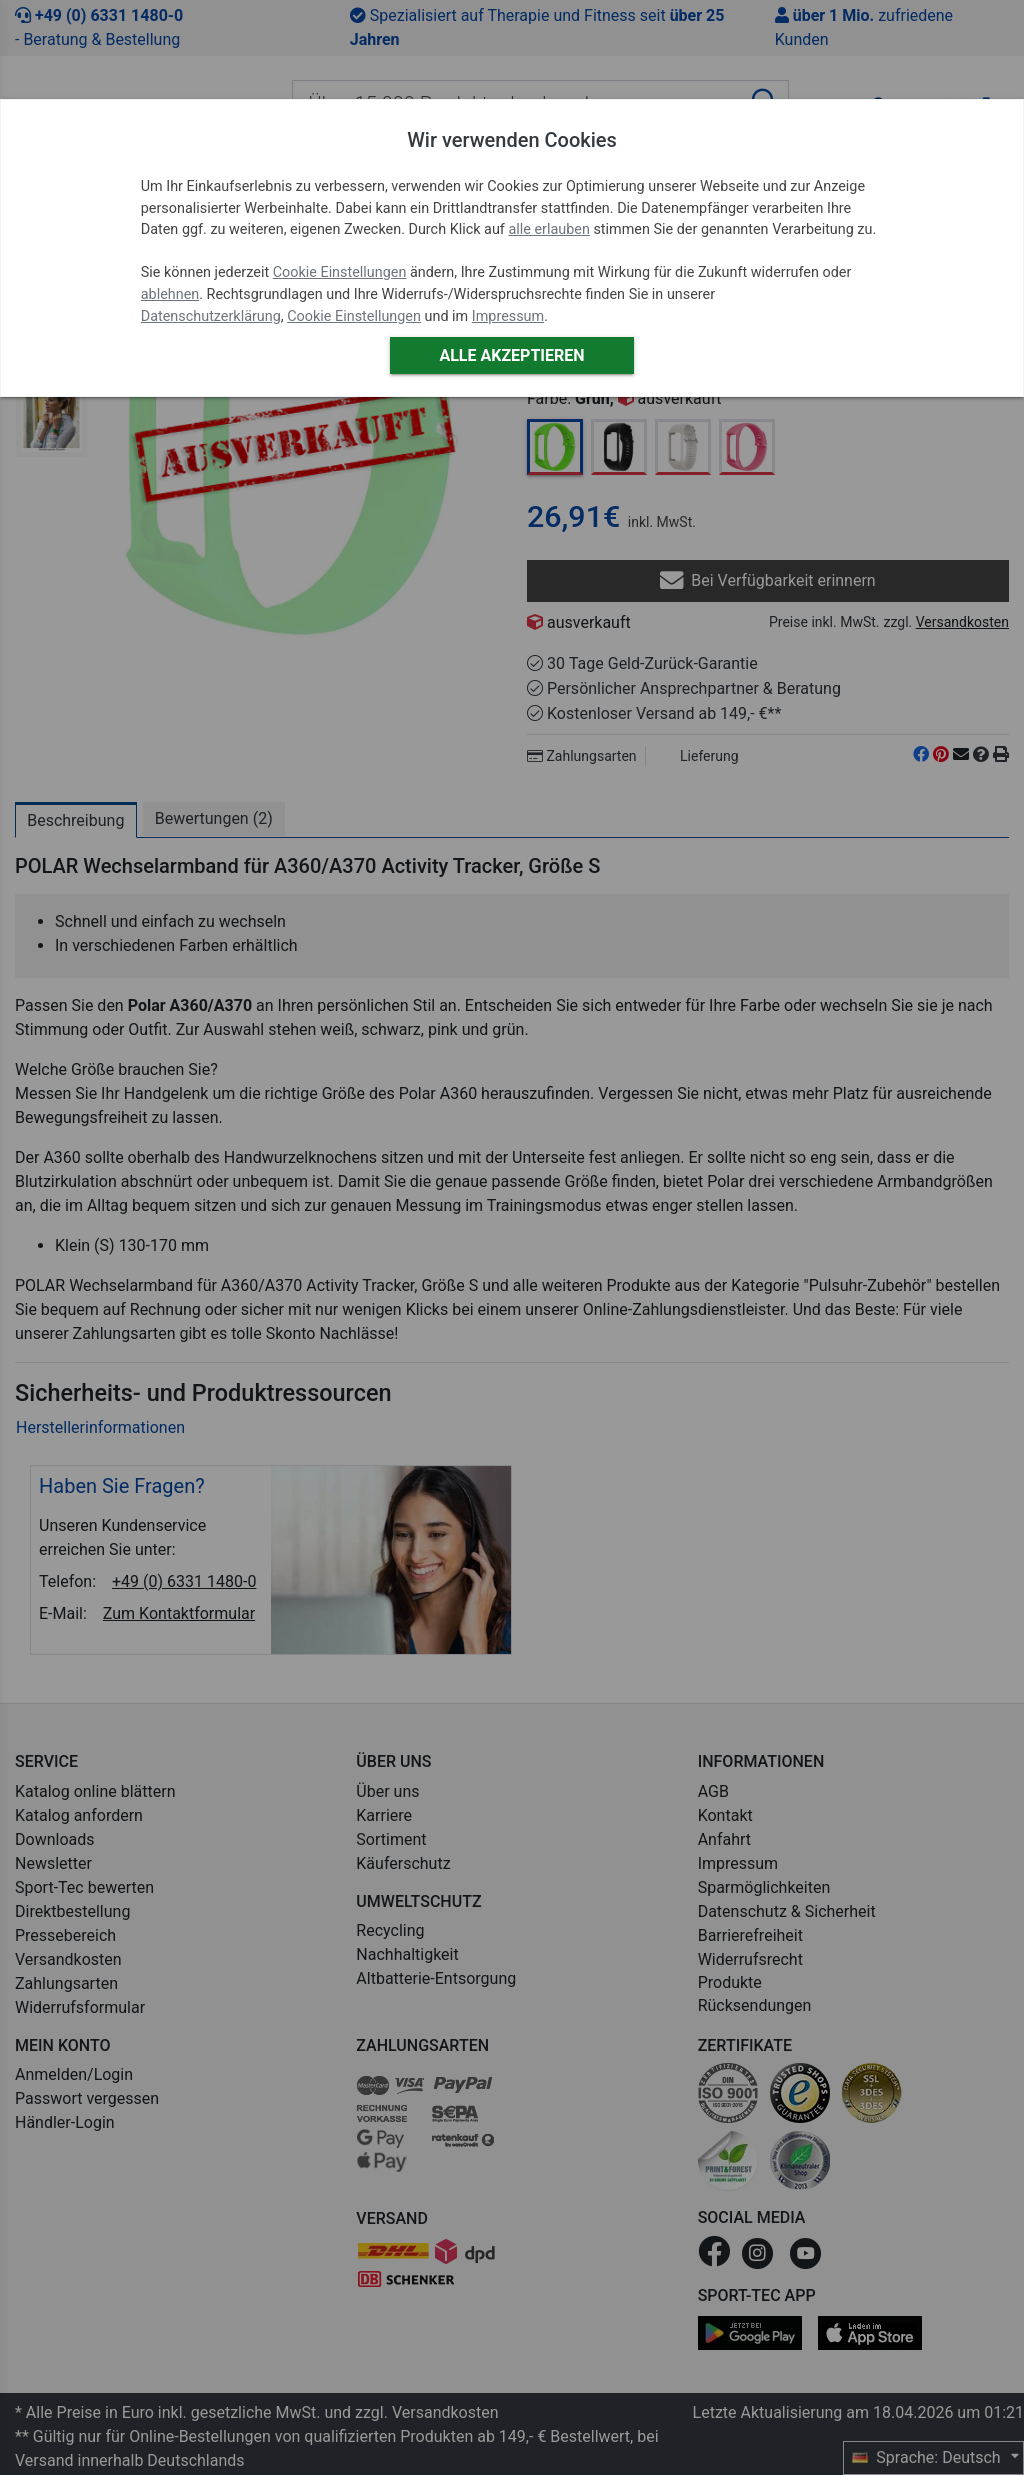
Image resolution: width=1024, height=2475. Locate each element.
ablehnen (170, 294)
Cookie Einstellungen (340, 272)
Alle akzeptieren (511, 355)
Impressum (508, 316)
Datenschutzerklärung (211, 316)
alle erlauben (548, 229)
